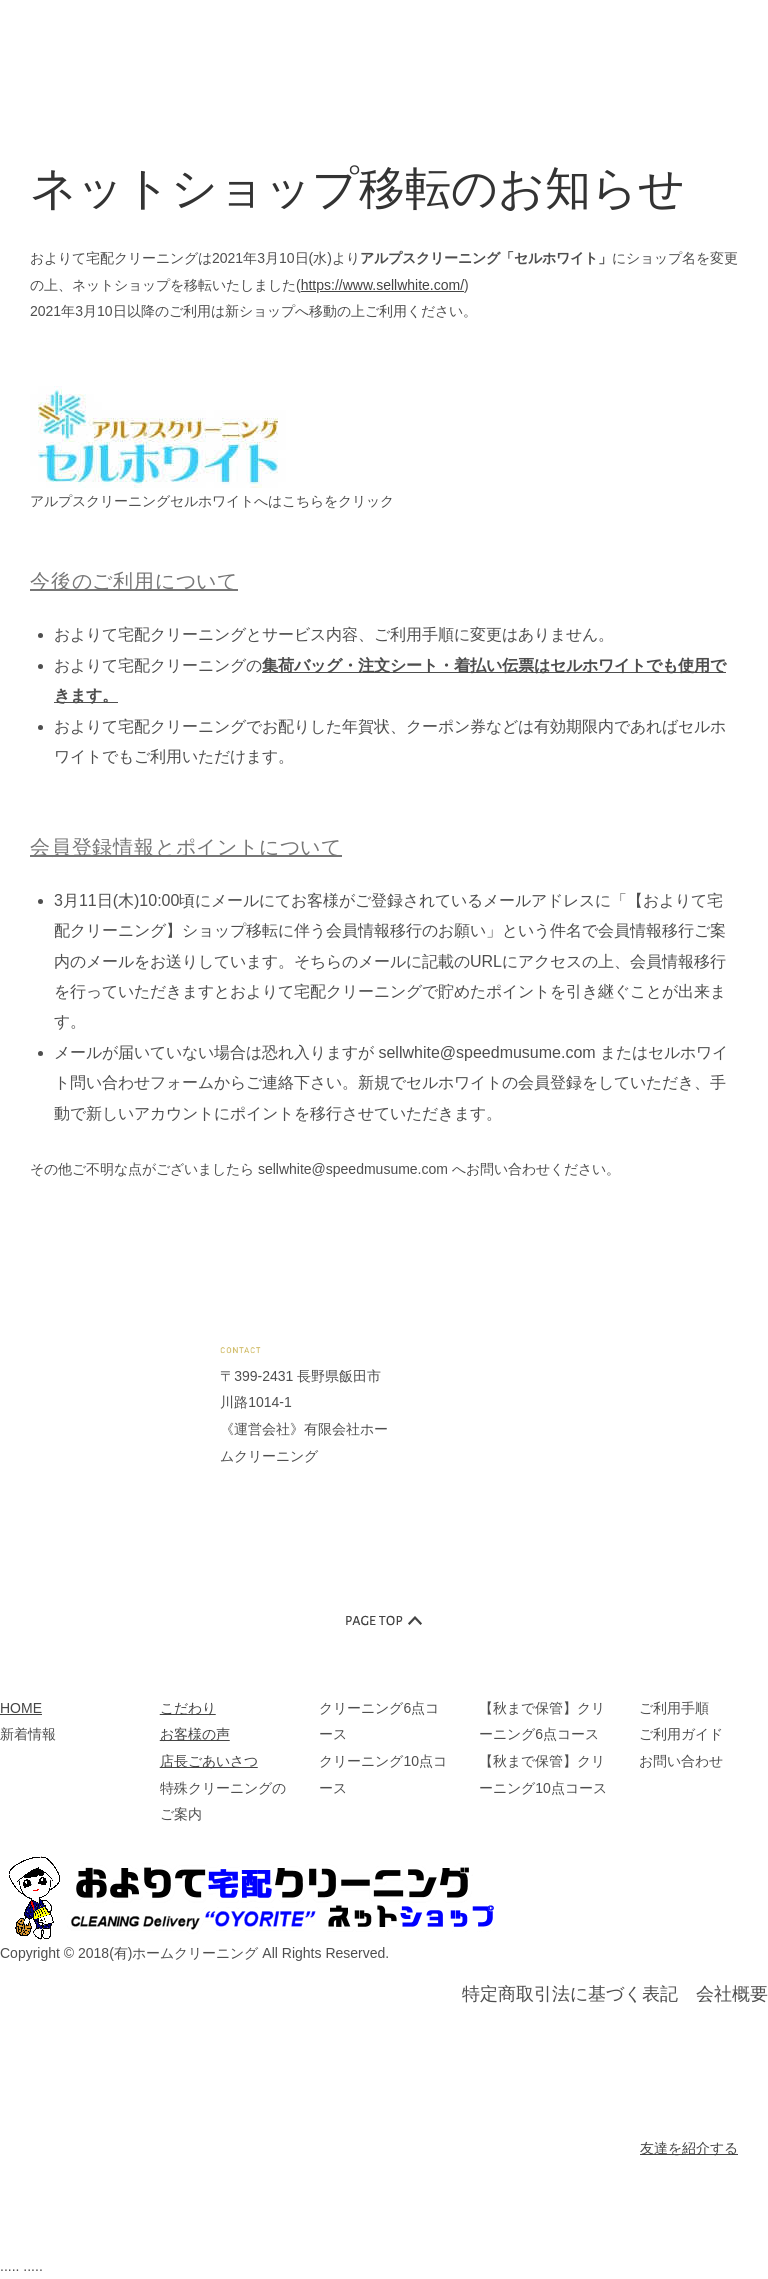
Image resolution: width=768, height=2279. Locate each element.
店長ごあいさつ (209, 1761)
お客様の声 (195, 1734)
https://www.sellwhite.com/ (382, 285)
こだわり (188, 1708)
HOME (21, 1708)
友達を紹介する (689, 2148)
